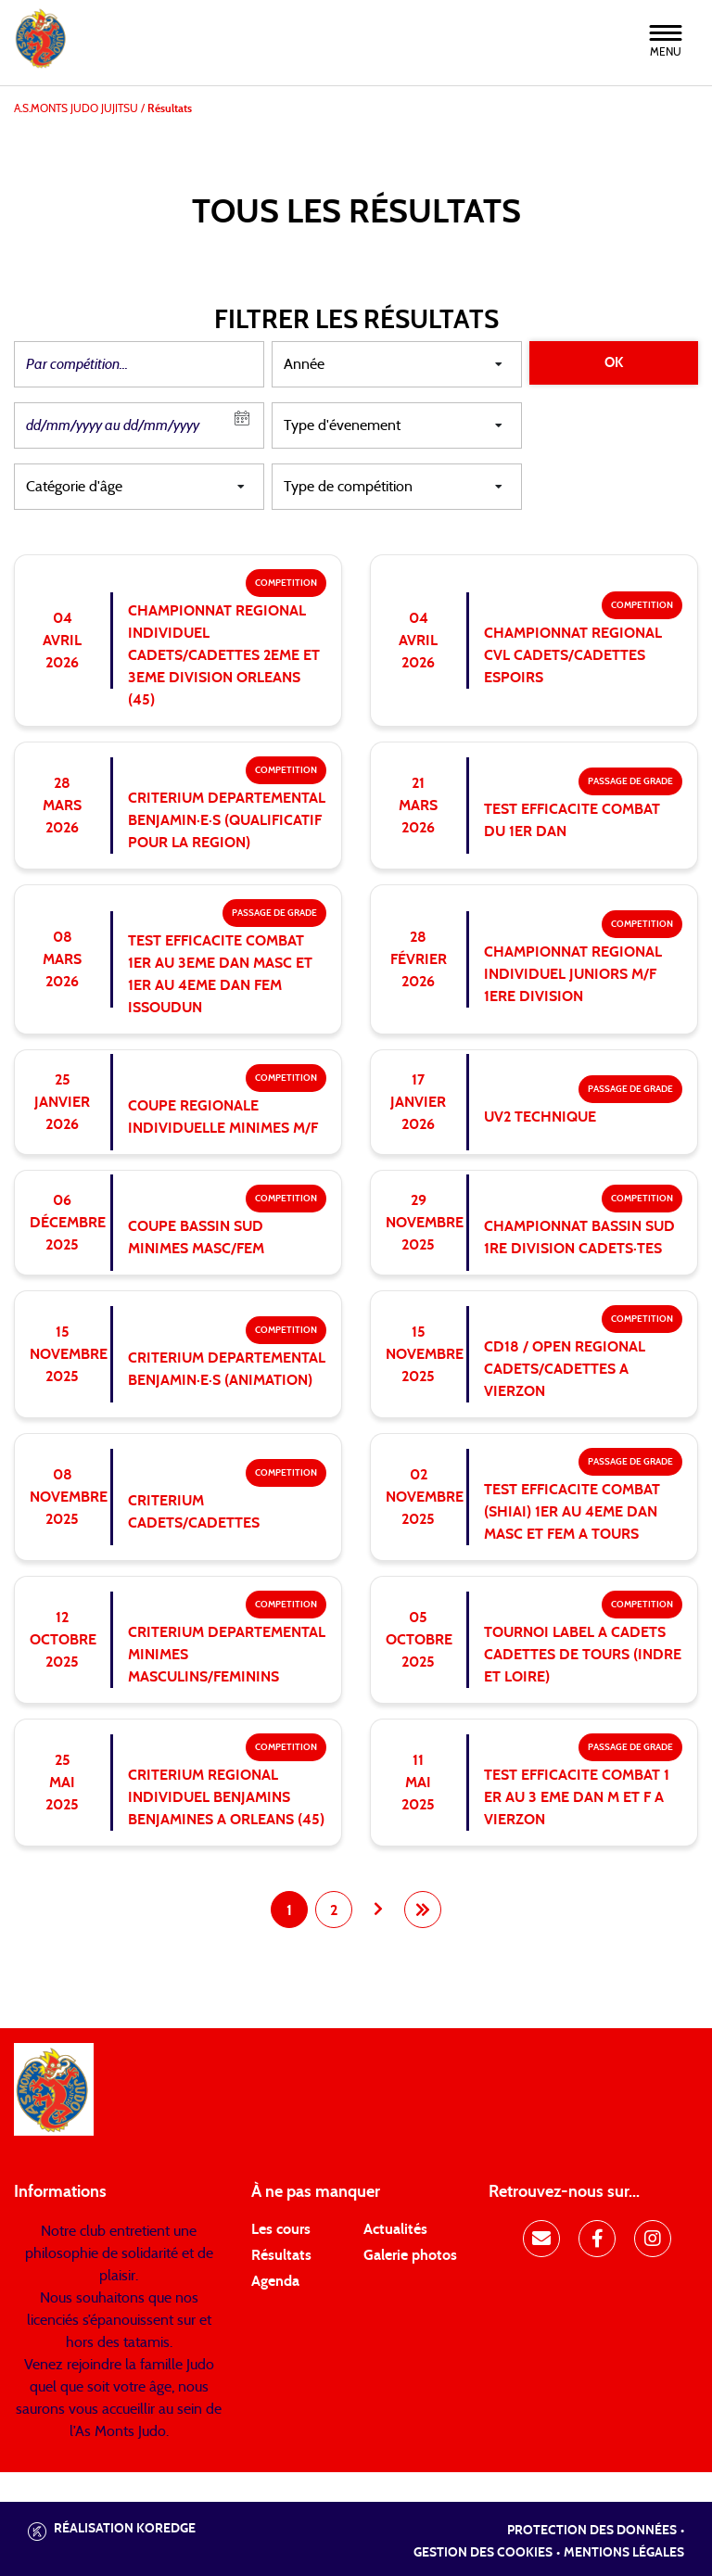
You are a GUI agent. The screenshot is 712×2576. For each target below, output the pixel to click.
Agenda (275, 2281)
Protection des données (592, 2530)
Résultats (281, 2255)
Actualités (395, 2229)
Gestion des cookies (483, 2552)
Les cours (281, 2229)
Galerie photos (410, 2255)
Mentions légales (624, 2552)
